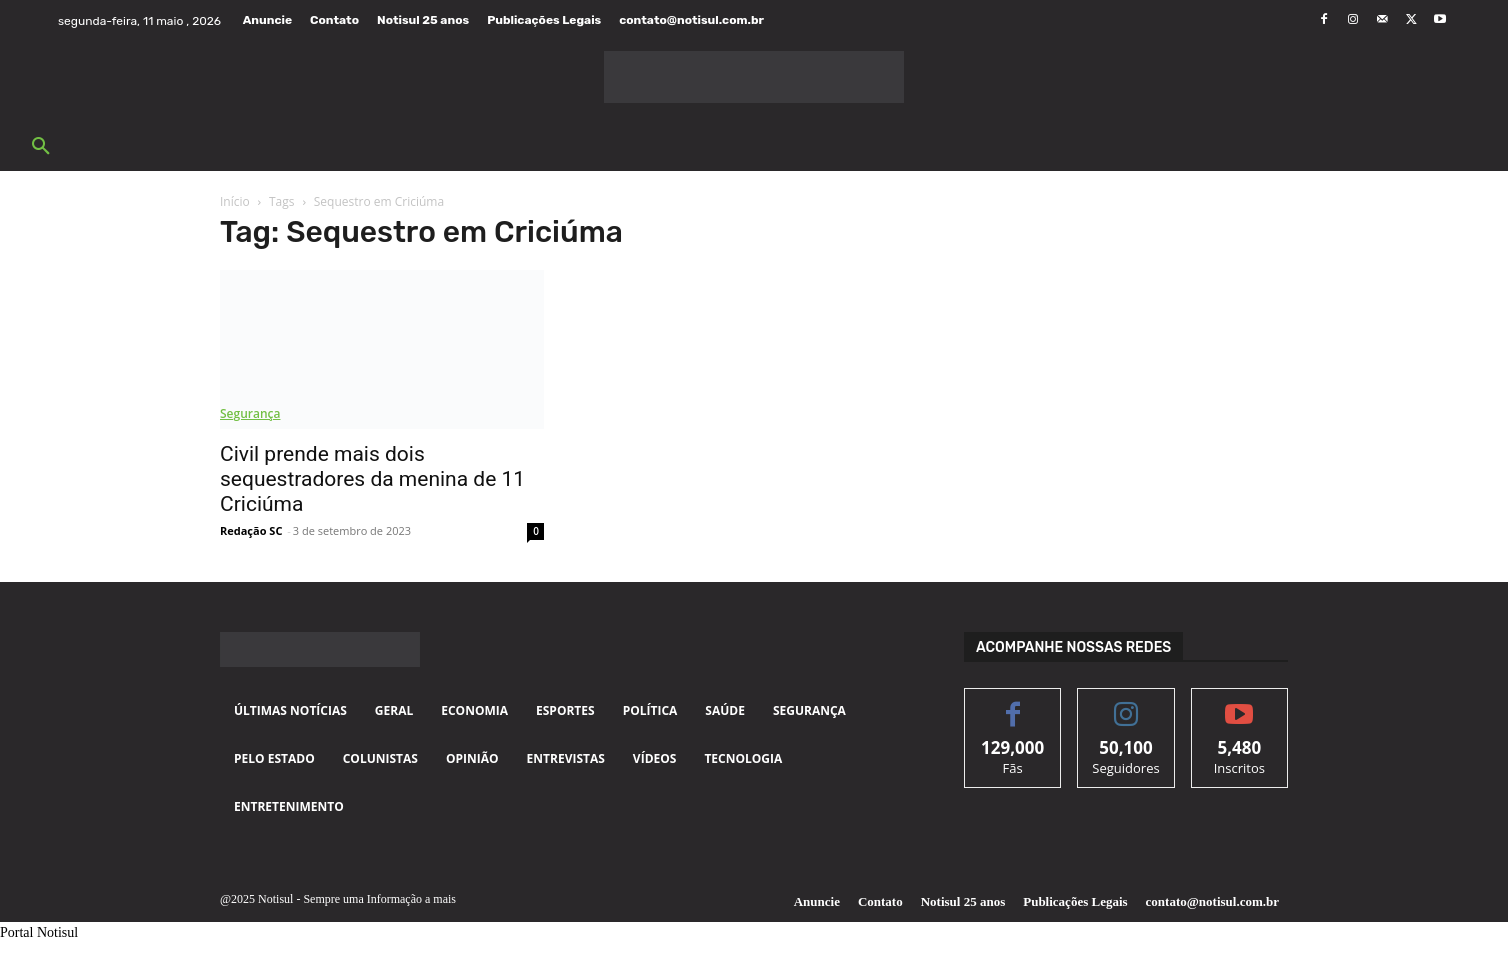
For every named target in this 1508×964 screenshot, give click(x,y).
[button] (41, 147)
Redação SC (251, 530)
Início (235, 201)
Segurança (250, 413)
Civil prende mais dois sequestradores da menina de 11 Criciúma (372, 479)
